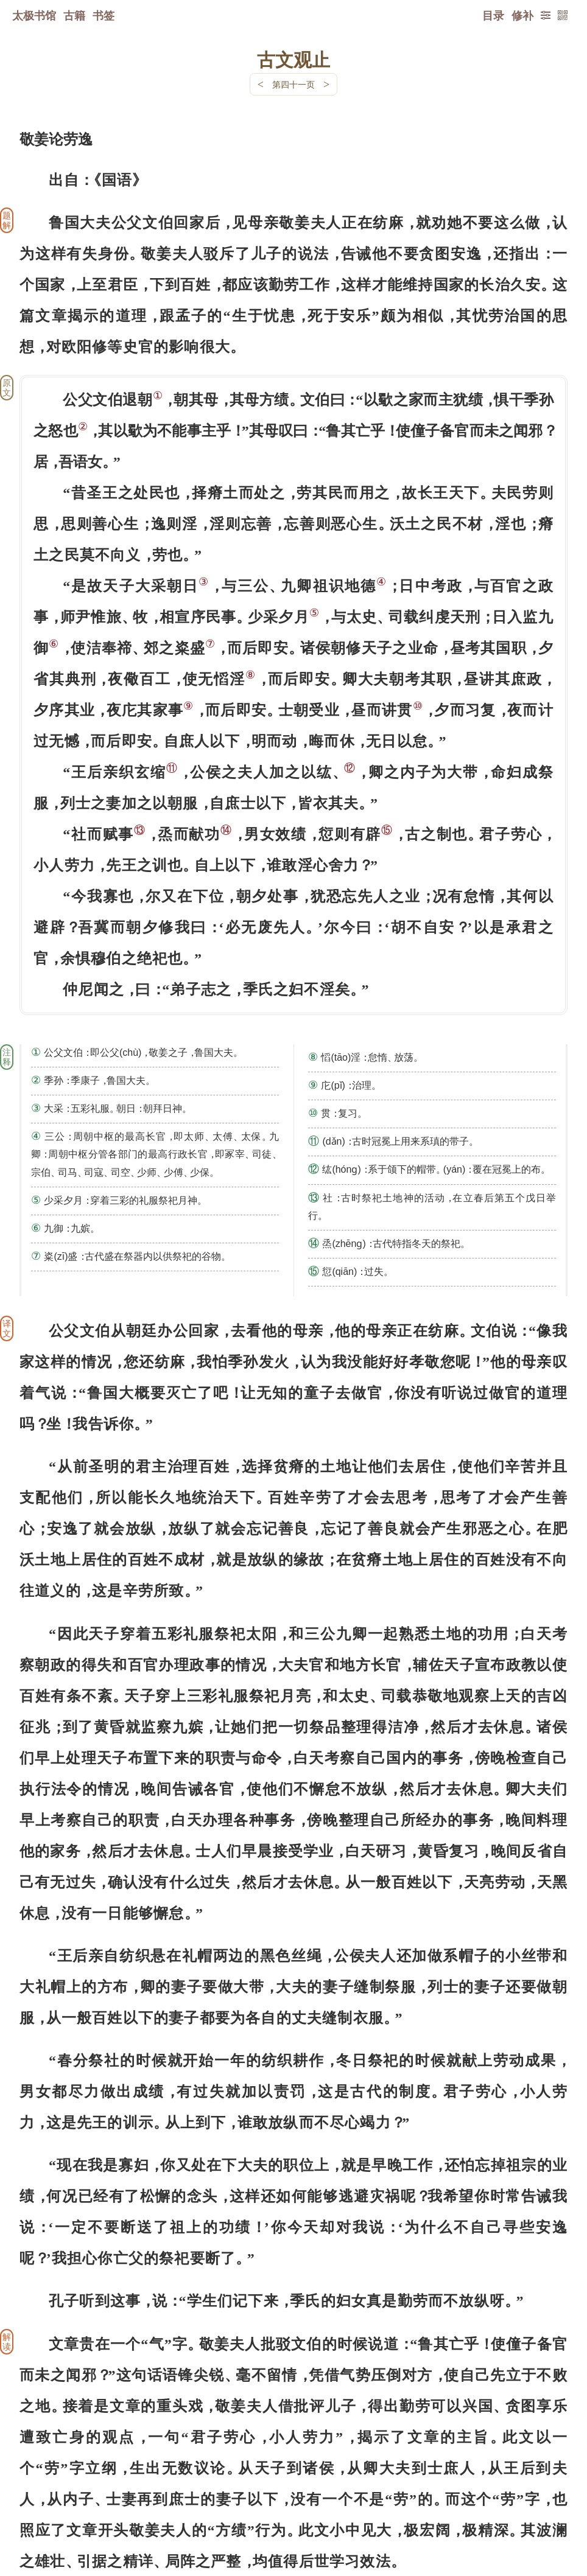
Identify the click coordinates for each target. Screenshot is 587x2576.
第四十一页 (293, 84)
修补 (522, 15)
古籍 (74, 15)
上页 (544, 2503)
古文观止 (293, 59)
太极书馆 (34, 15)
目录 (493, 15)
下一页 (293, 2503)
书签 (103, 15)
